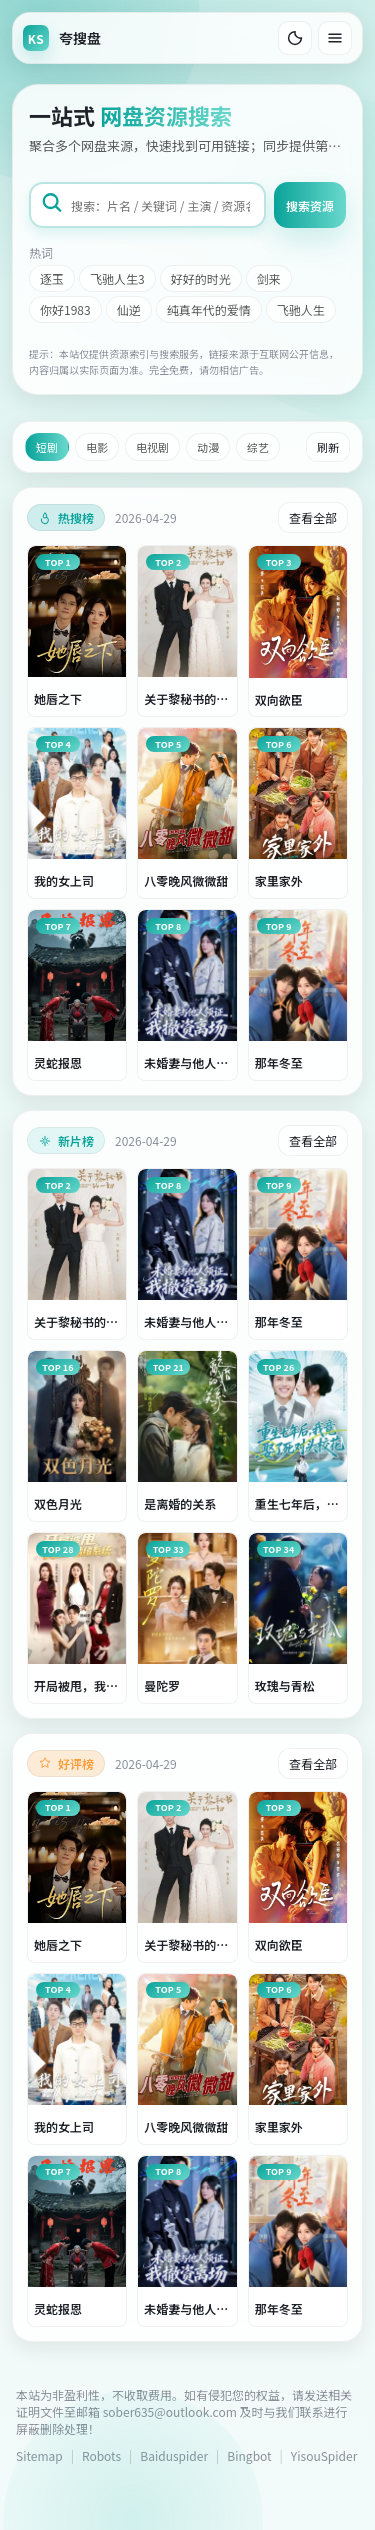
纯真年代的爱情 (209, 309)
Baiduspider (174, 2455)
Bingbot (249, 2455)
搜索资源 (310, 205)
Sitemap (39, 2455)
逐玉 (52, 278)
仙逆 (129, 309)
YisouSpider (324, 2455)
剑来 (269, 278)
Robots (101, 2455)
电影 (97, 447)
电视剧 (152, 447)
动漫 (208, 447)
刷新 (328, 447)
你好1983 (65, 309)
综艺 (258, 447)
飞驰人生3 (117, 278)
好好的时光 (201, 278)
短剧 (47, 447)
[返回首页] (62, 38)
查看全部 (313, 517)
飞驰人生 (301, 309)
